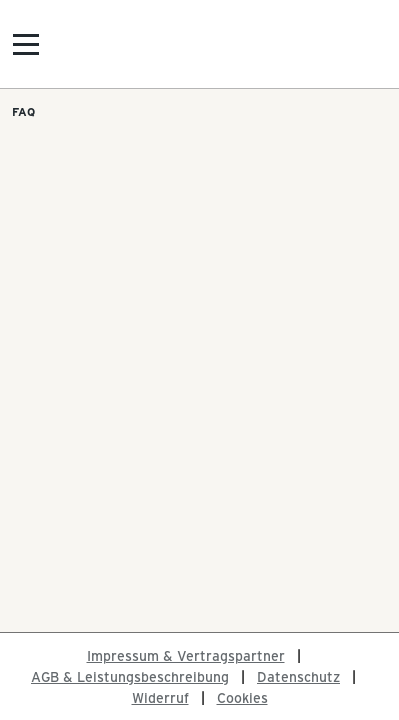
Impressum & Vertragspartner (186, 655)
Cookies (242, 697)
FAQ (23, 111)
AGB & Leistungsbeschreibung (130, 676)
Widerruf (160, 697)
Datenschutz (298, 676)
